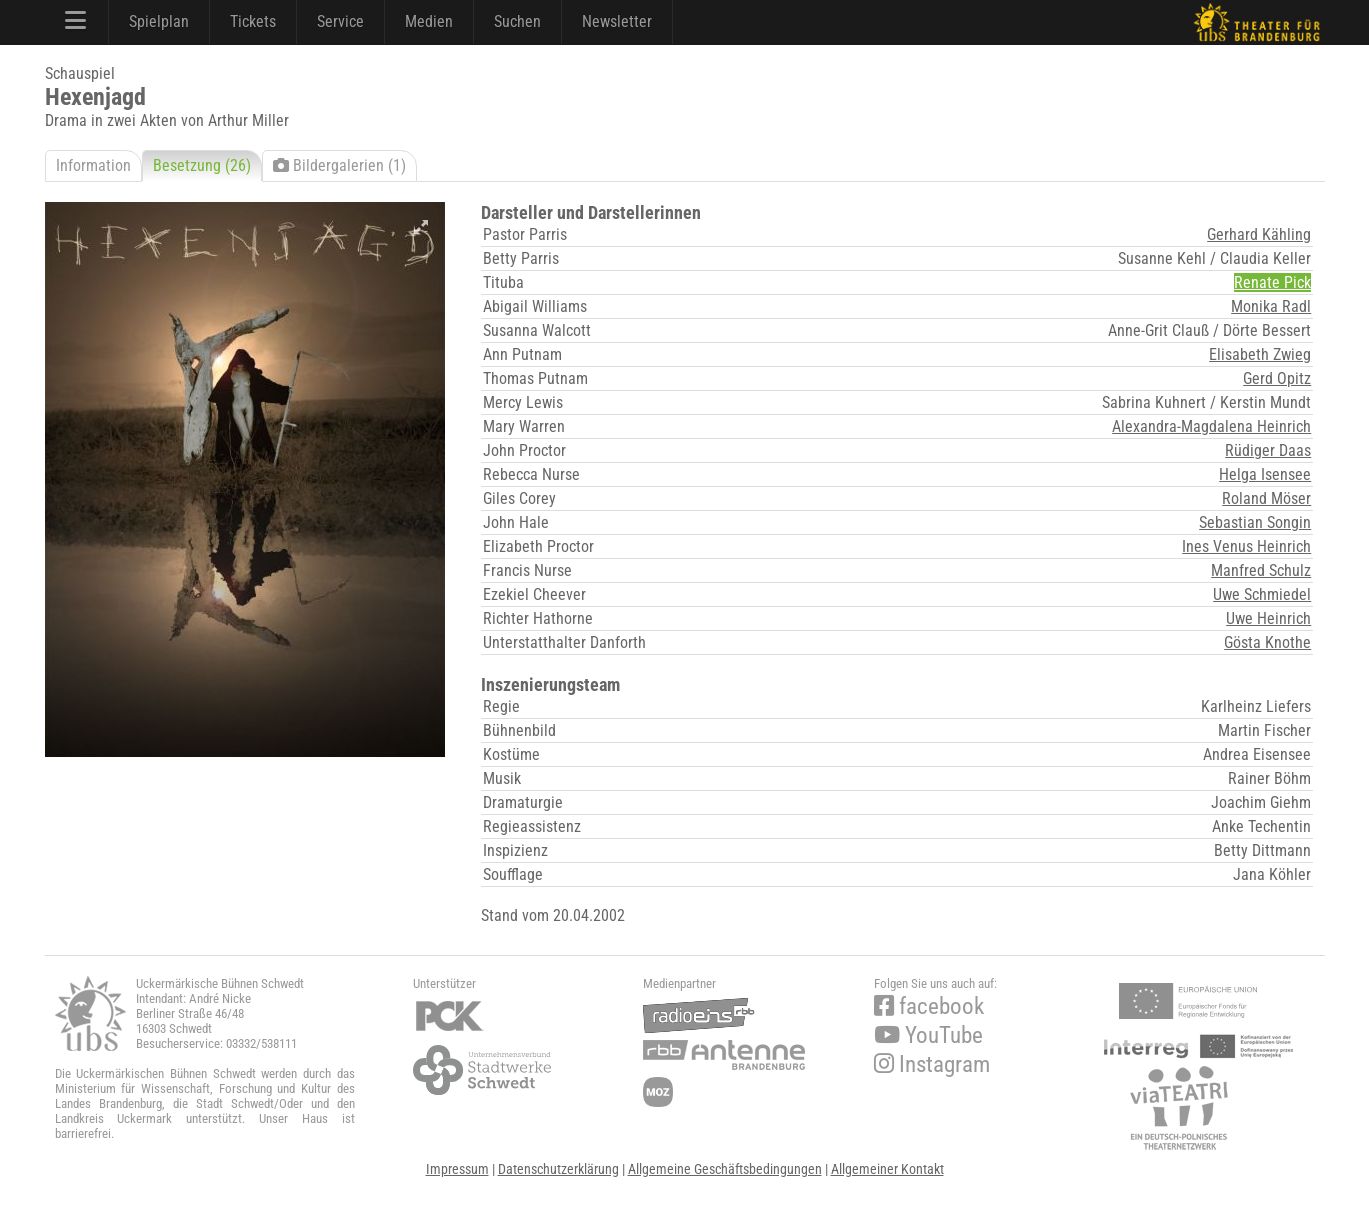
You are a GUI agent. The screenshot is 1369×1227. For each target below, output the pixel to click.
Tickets (253, 21)
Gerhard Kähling (1259, 234)
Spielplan (159, 21)
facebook (929, 1006)
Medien (429, 21)
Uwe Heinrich (1268, 618)
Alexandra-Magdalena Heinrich (1211, 426)
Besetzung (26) (202, 165)
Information (93, 165)
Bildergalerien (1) (339, 165)
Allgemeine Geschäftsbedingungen (725, 1169)
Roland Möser (1266, 498)
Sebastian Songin (1255, 522)
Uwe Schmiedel (1262, 594)
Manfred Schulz (1261, 570)
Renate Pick (1272, 282)
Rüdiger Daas (1268, 450)
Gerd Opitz (1277, 378)
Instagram (932, 1064)
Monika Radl (1271, 306)
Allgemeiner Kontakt (887, 1169)
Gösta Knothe (1267, 642)
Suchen (517, 21)
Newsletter (617, 21)
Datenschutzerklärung (558, 1169)
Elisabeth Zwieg (1260, 354)
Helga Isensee (1265, 474)
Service (340, 21)
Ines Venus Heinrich (1246, 546)
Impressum (457, 1169)
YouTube (928, 1035)
